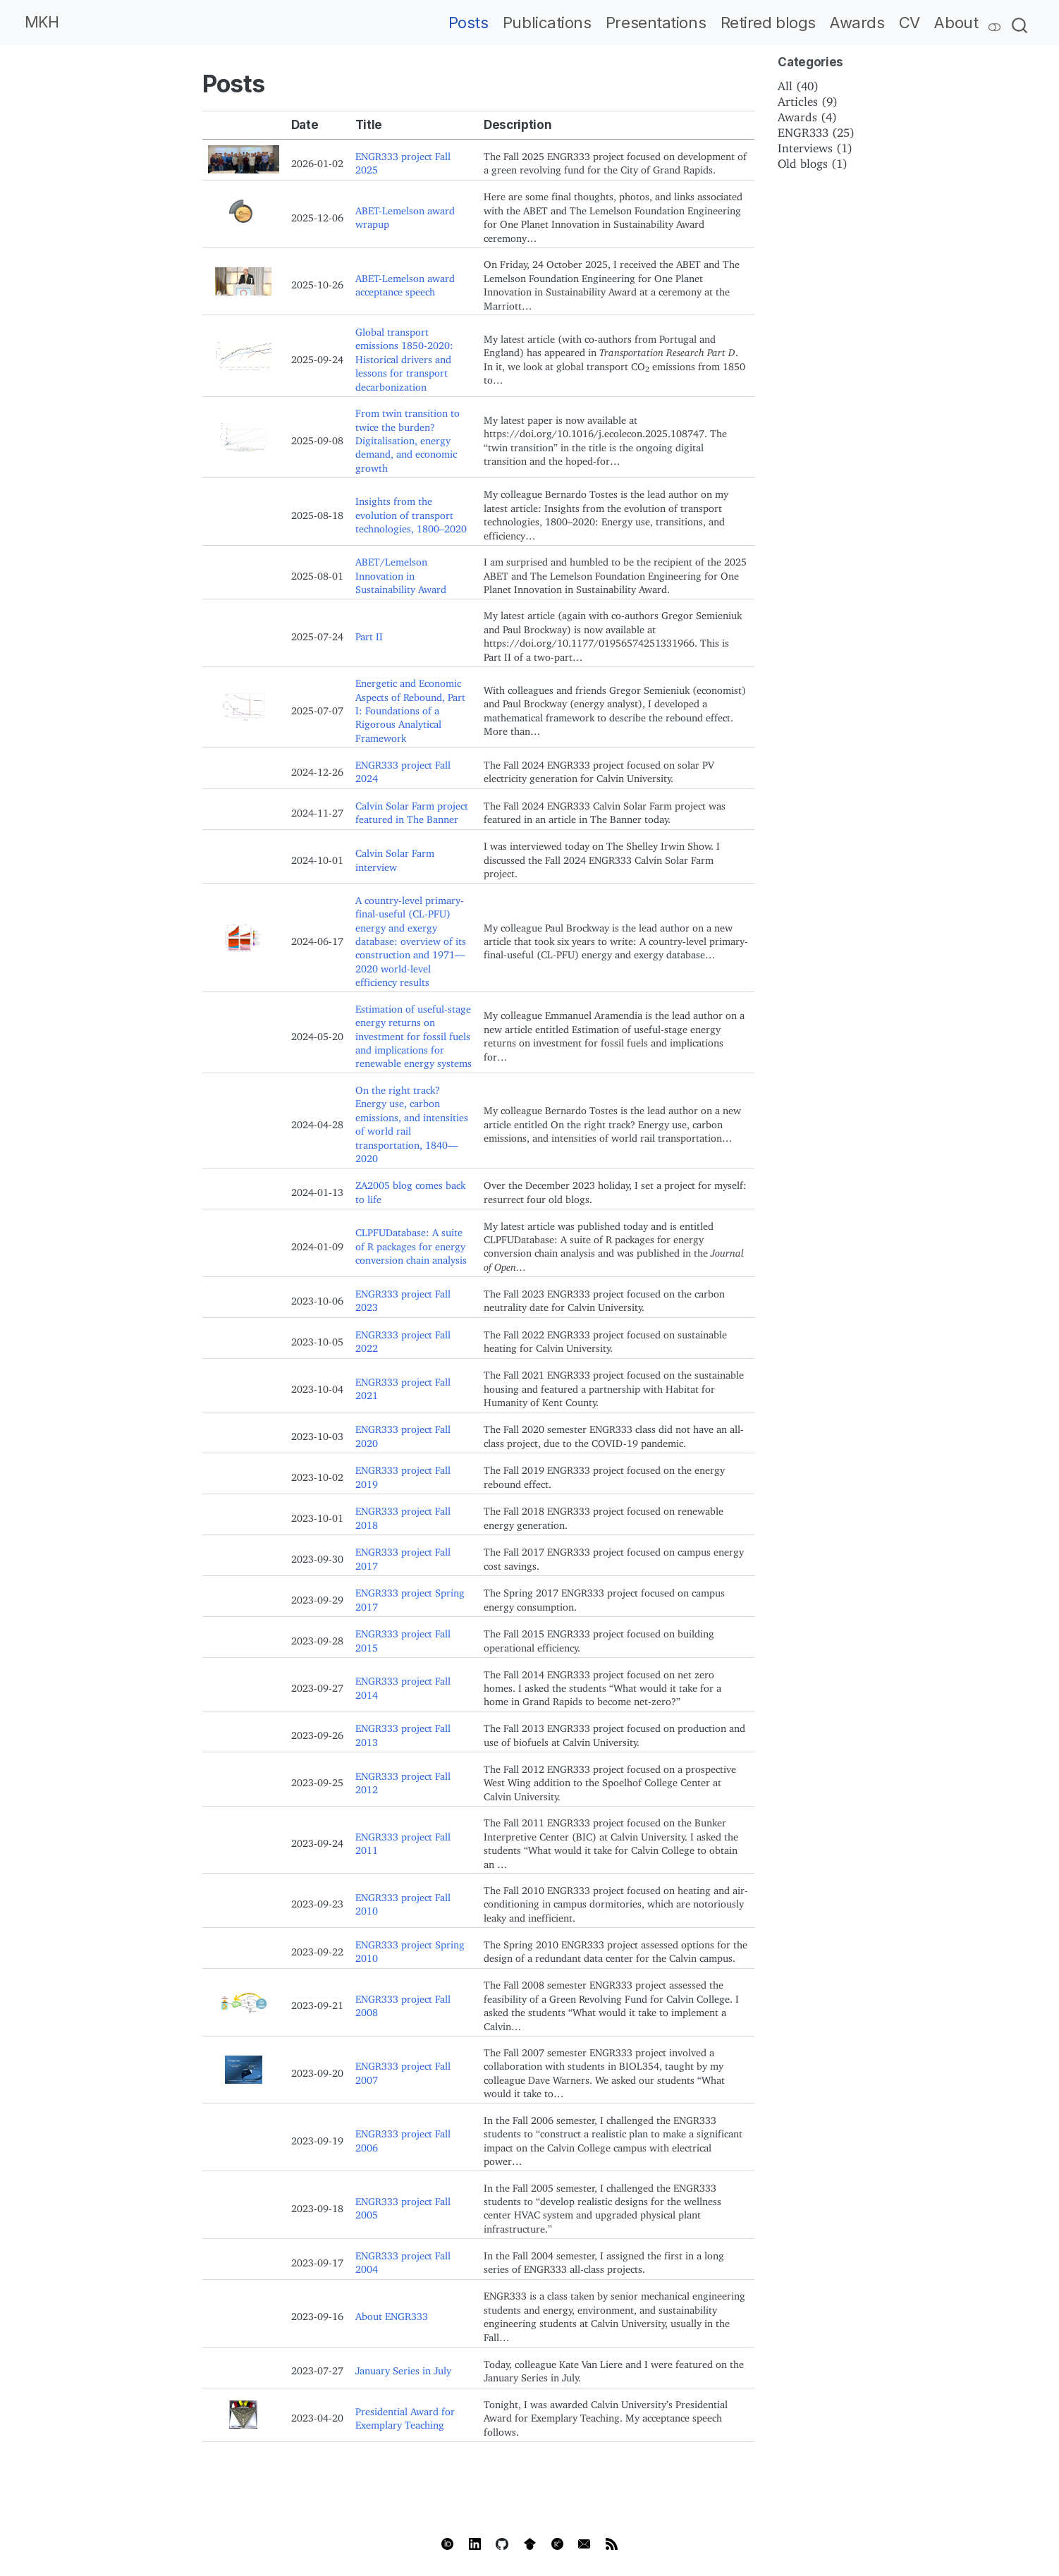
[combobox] (1020, 23)
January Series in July (403, 2368)
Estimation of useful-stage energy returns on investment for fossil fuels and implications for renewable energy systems (413, 1034)
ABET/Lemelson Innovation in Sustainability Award (400, 573)
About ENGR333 (391, 2314)
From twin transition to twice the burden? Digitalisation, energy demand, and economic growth (407, 438)
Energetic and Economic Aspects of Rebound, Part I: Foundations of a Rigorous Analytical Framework (410, 708)
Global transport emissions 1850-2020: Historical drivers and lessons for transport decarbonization (404, 357)
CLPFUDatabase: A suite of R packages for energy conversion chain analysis (411, 1244)
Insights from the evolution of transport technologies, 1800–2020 (411, 512)
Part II (369, 634)
